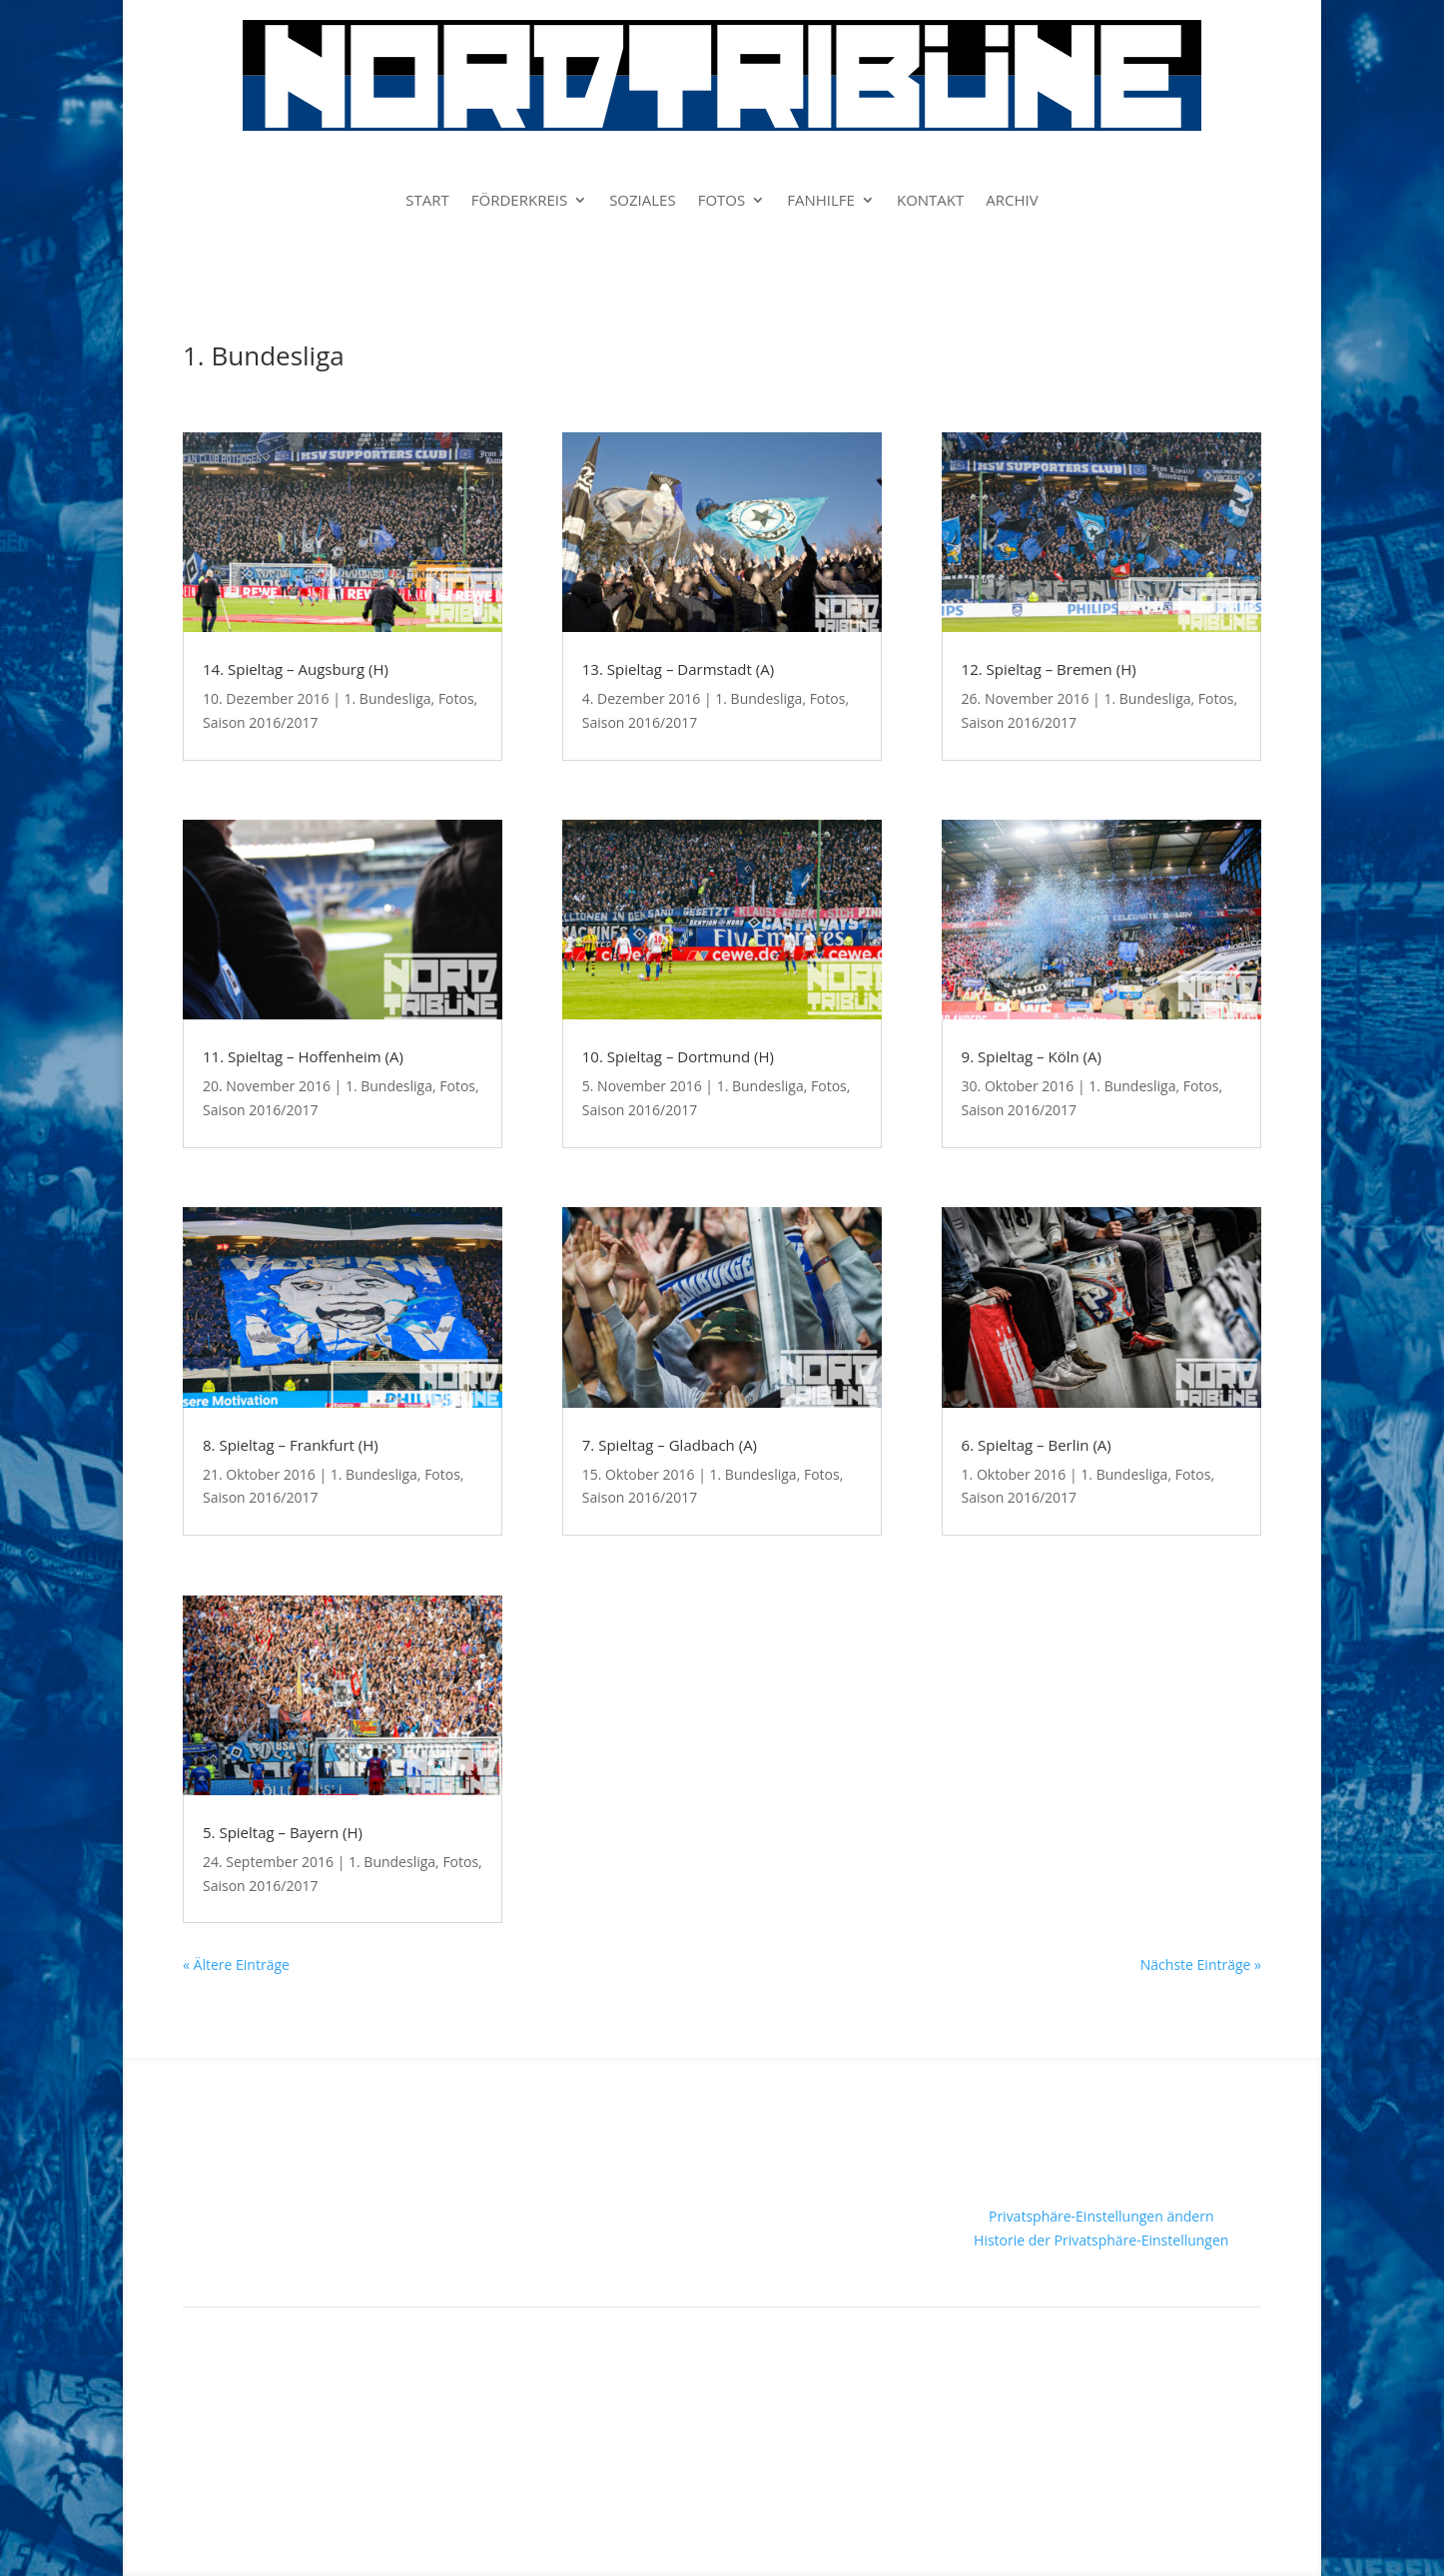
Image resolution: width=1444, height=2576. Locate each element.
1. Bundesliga (388, 698)
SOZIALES (642, 201)
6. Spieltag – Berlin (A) (1036, 1445)
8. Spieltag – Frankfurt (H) (290, 1445)
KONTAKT (930, 201)
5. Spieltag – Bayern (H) (282, 1832)
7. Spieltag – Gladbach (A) (669, 1445)
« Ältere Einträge (236, 1964)
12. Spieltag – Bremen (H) (1049, 669)
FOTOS (722, 201)
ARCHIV (1012, 201)
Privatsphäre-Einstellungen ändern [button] (1101, 2216)
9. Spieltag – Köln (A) (1031, 1056)
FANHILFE (821, 201)
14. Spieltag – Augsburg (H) (295, 669)
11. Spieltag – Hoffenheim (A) (303, 1056)
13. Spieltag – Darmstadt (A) (678, 669)
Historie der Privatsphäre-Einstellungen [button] (1101, 2240)
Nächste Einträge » (1200, 1964)
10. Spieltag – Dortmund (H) (678, 1056)
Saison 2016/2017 (260, 722)
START (427, 201)
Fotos (456, 698)
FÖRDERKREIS (519, 201)
